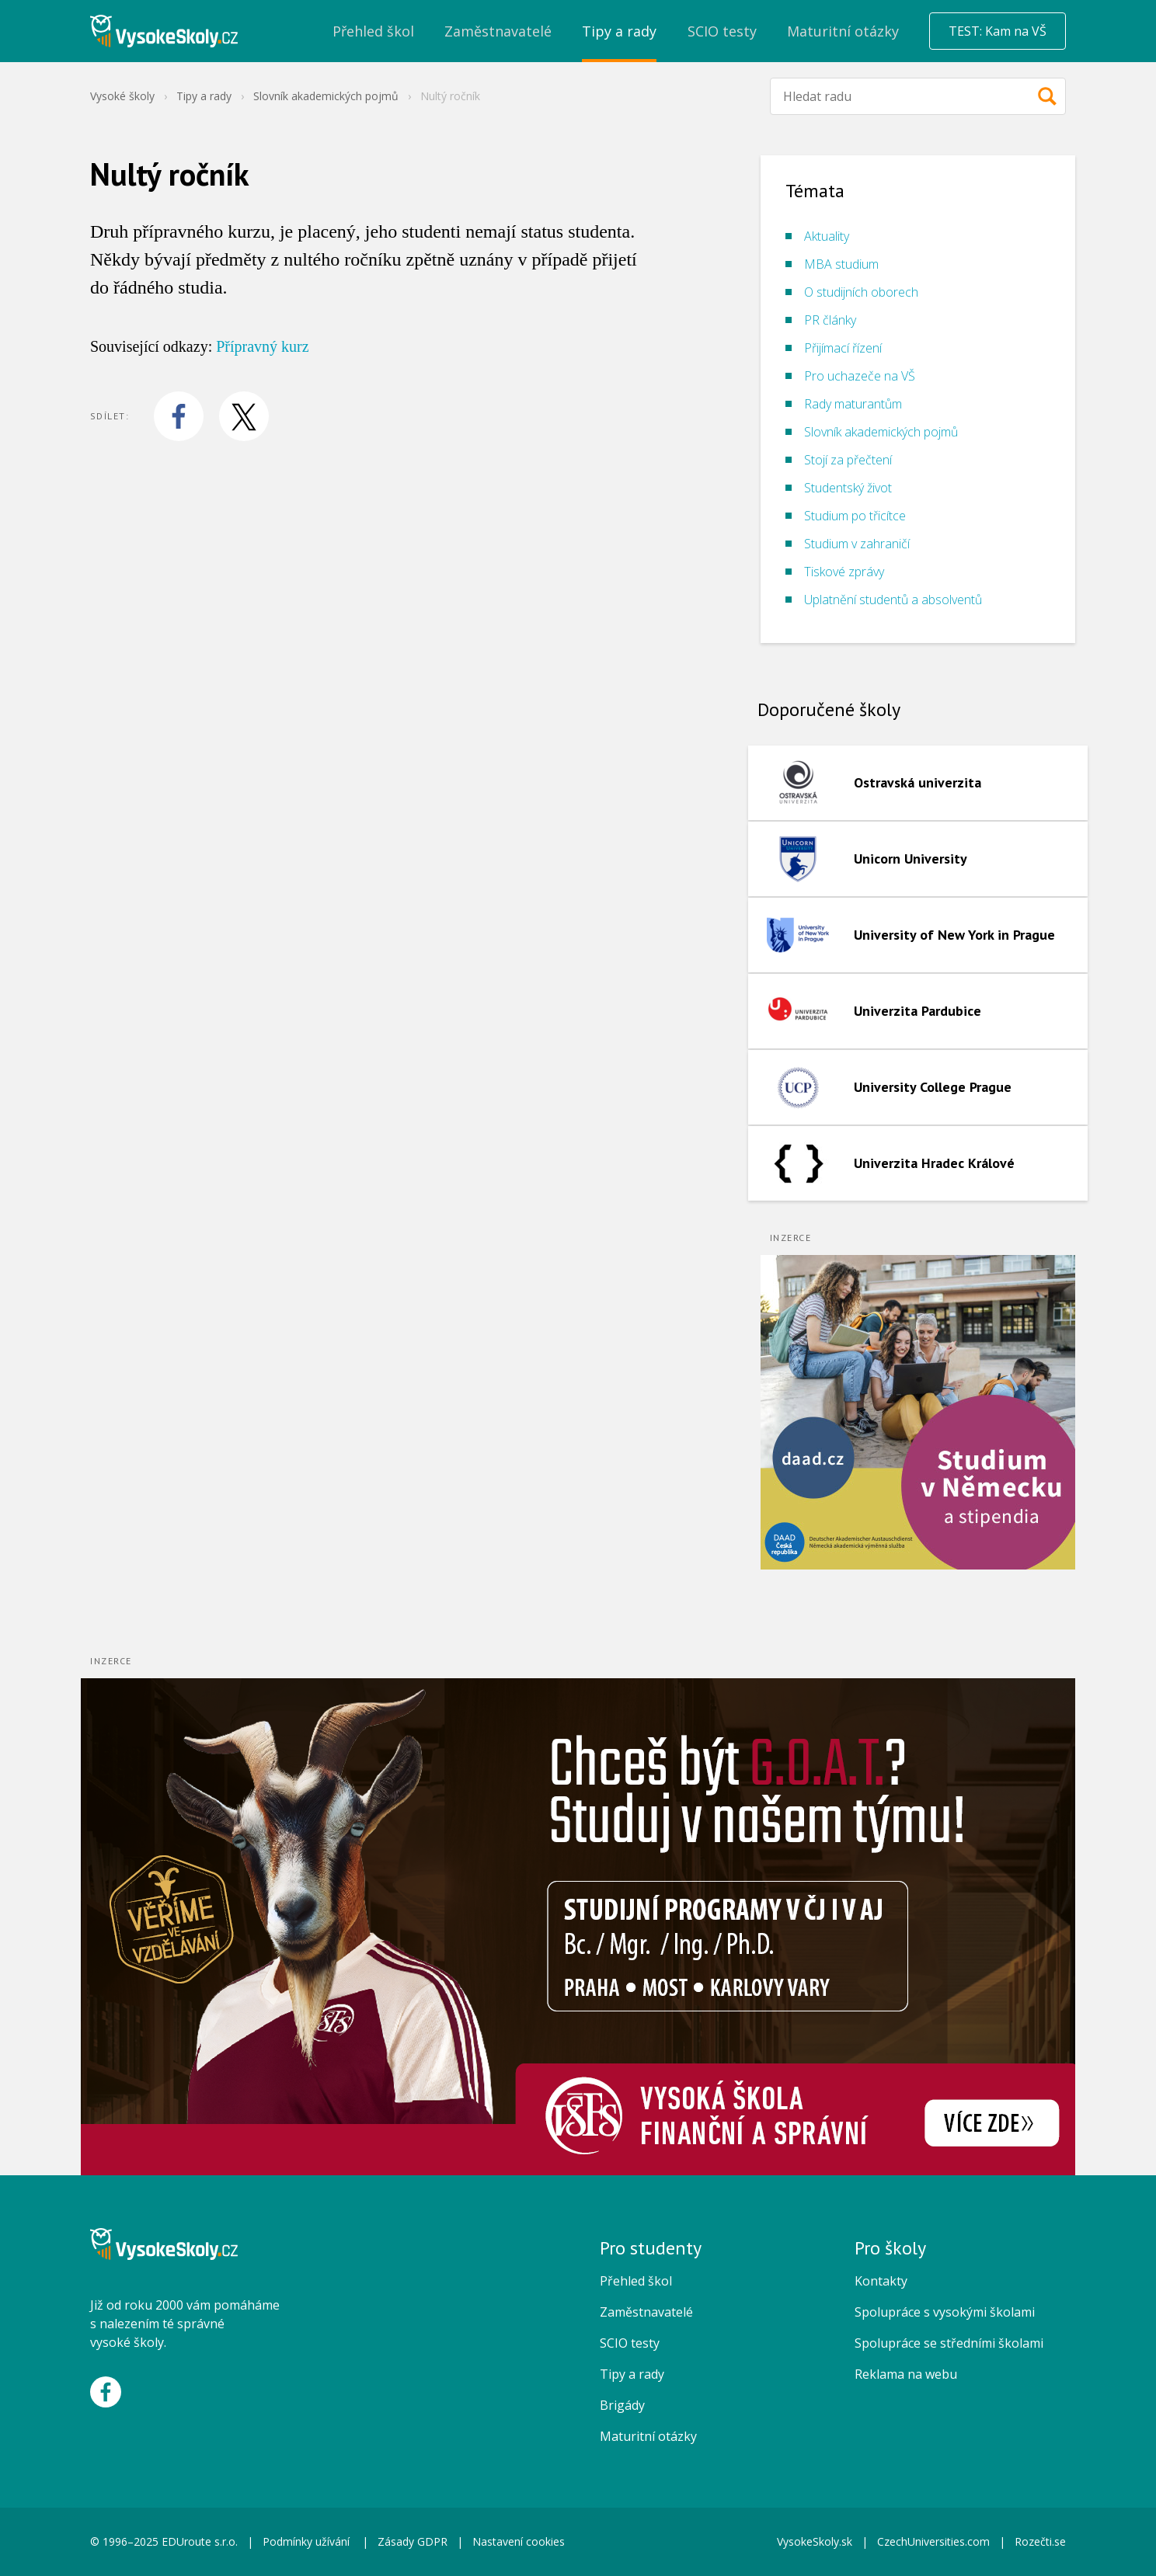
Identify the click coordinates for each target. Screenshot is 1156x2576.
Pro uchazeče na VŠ (859, 375)
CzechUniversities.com (933, 2541)
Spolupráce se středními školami (949, 2343)
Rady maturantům (853, 403)
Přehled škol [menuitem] (373, 31)
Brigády (622, 2405)
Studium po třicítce (855, 515)
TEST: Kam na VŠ (997, 31)
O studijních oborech (861, 292)
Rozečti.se (1040, 2541)
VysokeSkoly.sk (814, 2541)
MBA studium (841, 264)
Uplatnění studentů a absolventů (893, 599)
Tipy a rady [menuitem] (619, 31)
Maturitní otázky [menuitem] (843, 31)
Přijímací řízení (843, 347)
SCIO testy (630, 2343)
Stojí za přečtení (848, 459)
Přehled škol (636, 2280)
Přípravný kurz (262, 346)
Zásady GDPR (412, 2541)
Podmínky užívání (308, 2541)
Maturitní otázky (648, 2436)
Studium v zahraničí (857, 543)
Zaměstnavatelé (646, 2311)
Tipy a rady (204, 96)
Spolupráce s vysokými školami (945, 2311)
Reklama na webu (906, 2374)
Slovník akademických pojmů (326, 96)
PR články (830, 320)
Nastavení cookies (518, 2541)
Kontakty (881, 2280)
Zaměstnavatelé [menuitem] (498, 31)
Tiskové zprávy (844, 571)
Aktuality (826, 236)
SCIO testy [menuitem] (722, 31)
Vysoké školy (122, 96)
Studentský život (848, 487)
